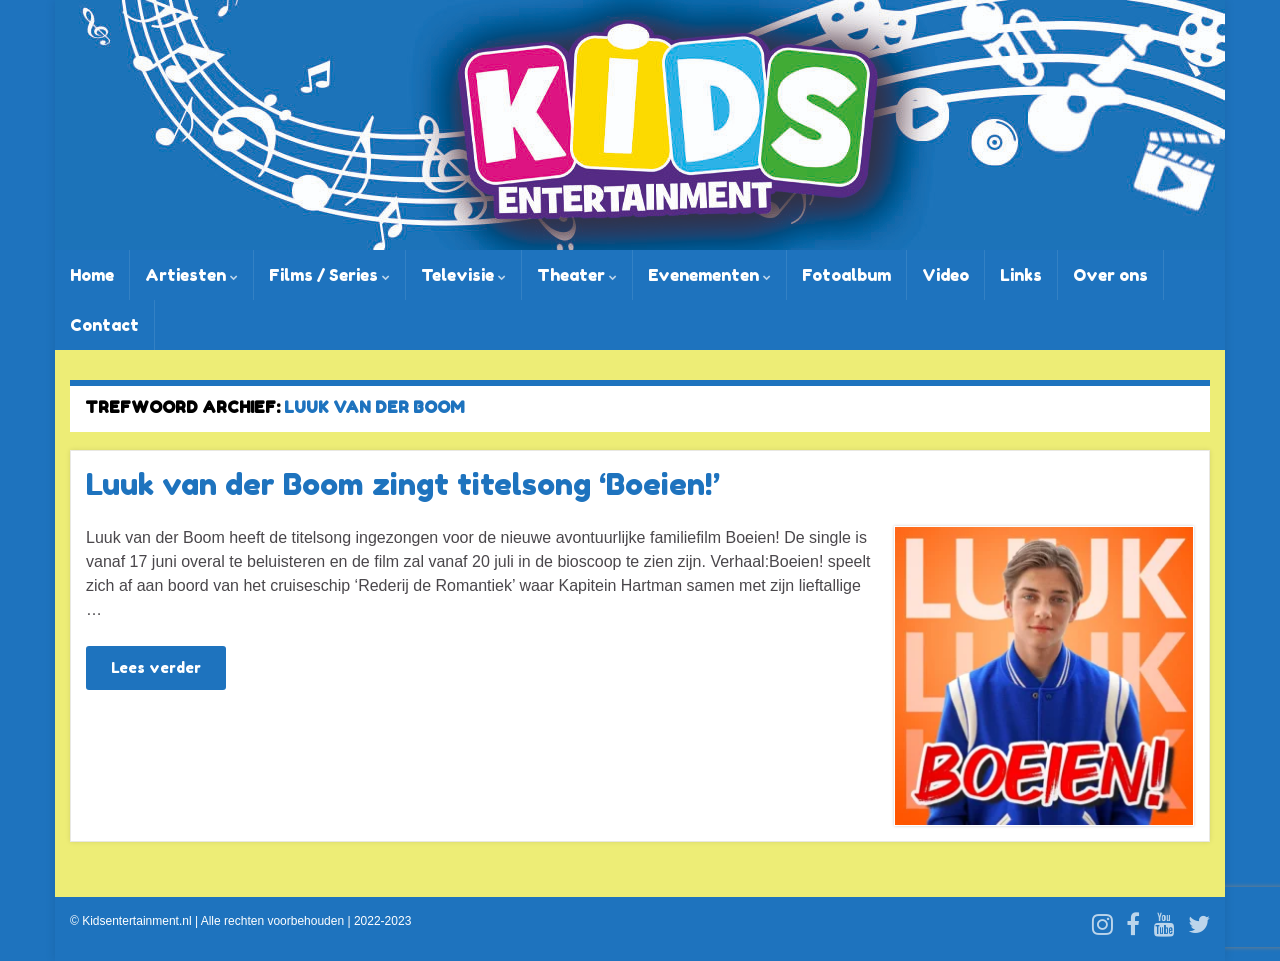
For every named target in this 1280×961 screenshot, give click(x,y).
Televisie (463, 275)
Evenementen (709, 275)
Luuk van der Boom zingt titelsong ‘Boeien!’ (403, 484)
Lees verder (156, 667)
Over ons (1110, 275)
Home (92, 275)
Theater (577, 275)
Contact (104, 325)
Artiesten (191, 275)
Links (1021, 275)
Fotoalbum (846, 275)
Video (945, 275)
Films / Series (329, 275)
